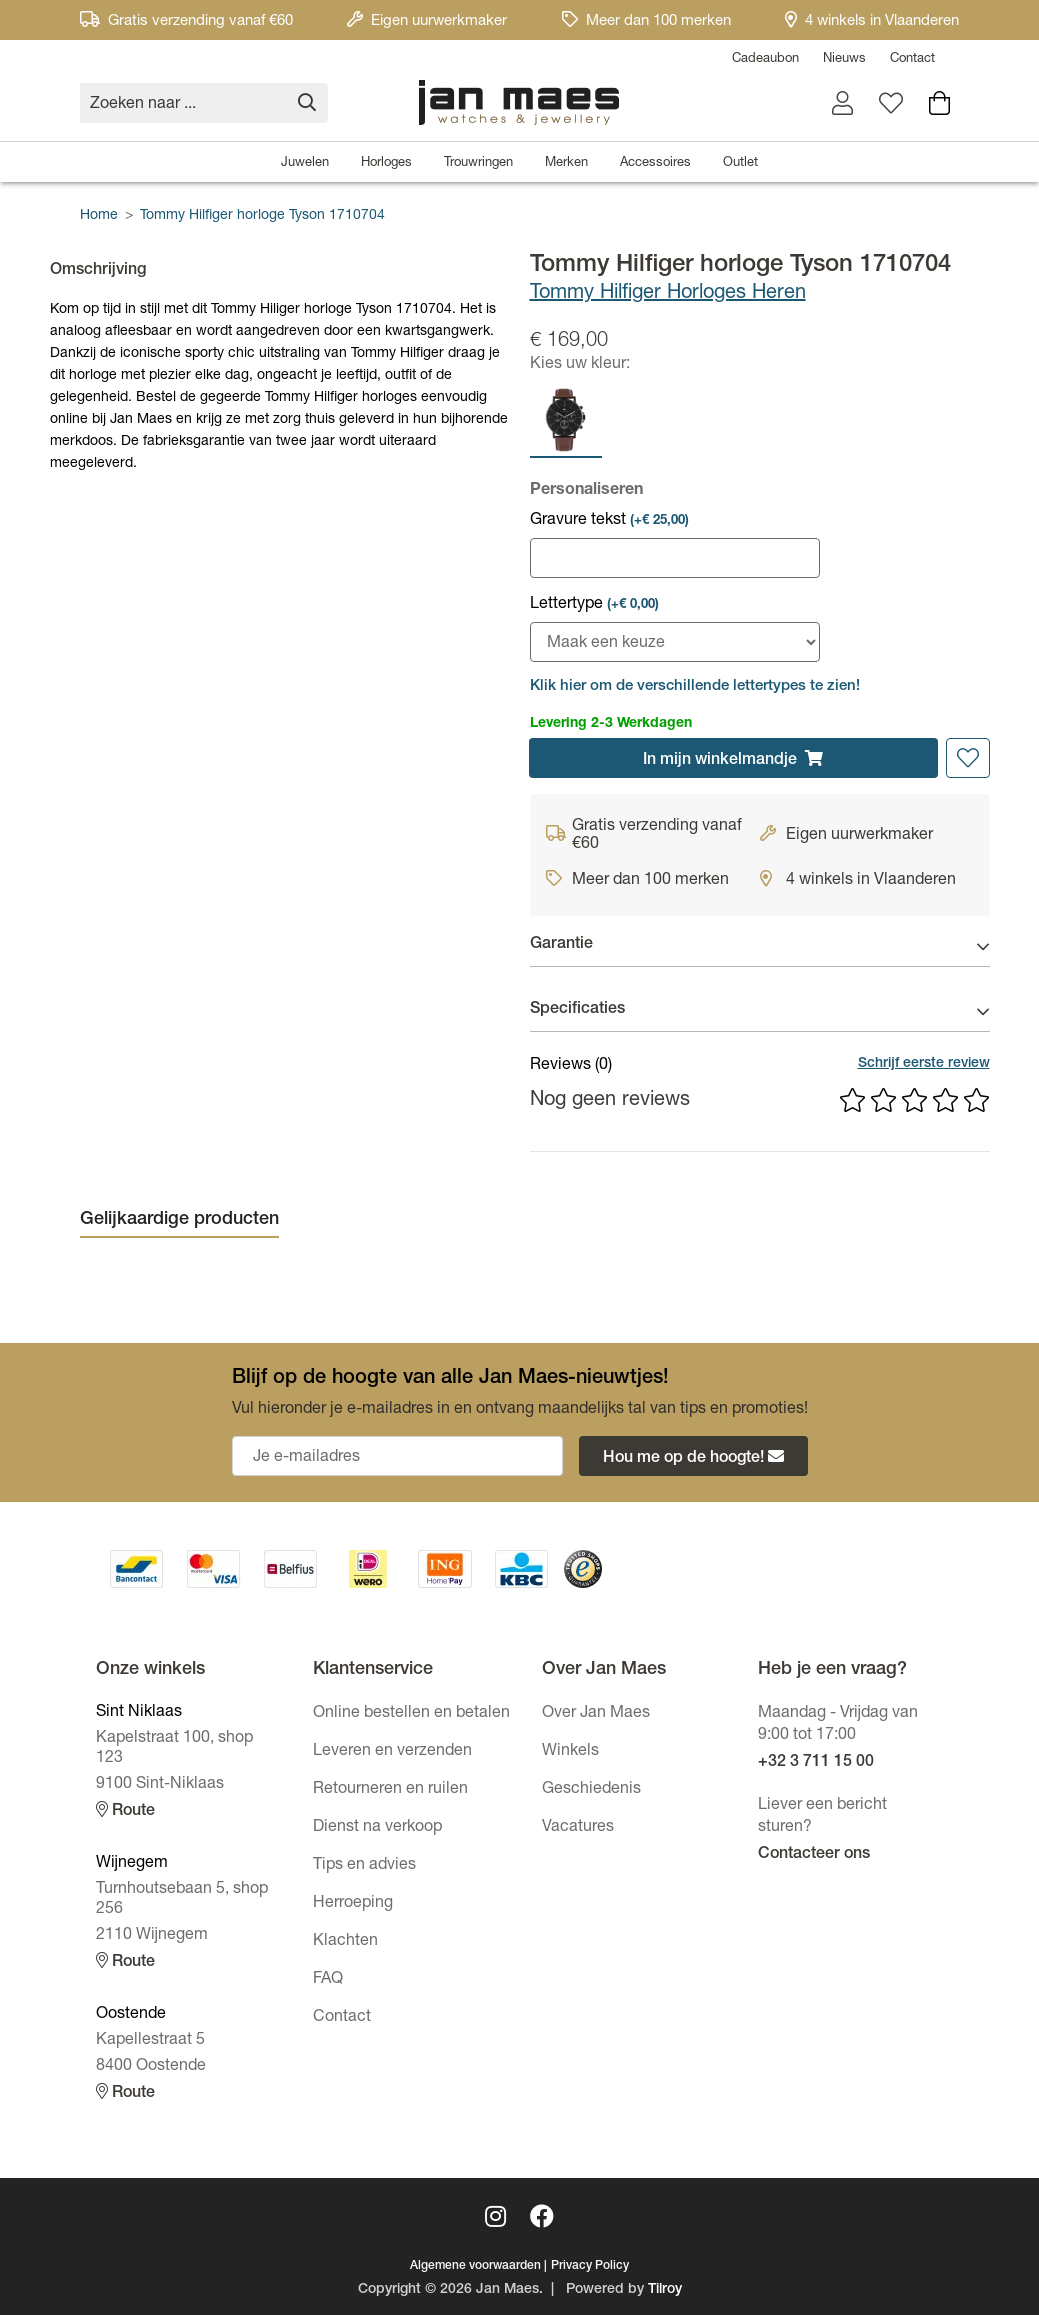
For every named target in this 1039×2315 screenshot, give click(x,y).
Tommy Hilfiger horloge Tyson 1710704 (262, 216)
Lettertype (594, 605)
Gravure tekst (609, 521)
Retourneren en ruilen (390, 1790)
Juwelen (305, 163)
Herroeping (353, 1904)
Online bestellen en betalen (411, 1714)
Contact (912, 59)
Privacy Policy (590, 2266)
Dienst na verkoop (377, 1828)
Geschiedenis (591, 1790)
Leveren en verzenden (392, 1752)
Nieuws (844, 59)
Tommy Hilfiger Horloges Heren (668, 294)
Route (125, 1810)
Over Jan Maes (596, 1714)
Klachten (345, 1942)
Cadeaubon (765, 59)
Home (99, 216)
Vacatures (578, 1828)
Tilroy (665, 2290)
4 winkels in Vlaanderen (872, 21)
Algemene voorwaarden (475, 2266)
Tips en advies (364, 1866)
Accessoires (655, 163)
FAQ (328, 1980)
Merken (566, 163)
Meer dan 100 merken (646, 21)
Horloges (386, 163)
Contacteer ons (814, 1855)
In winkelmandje (733, 759)
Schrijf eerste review (924, 1064)
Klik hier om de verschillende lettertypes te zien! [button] (695, 686)
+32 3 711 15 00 (816, 1763)
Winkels (570, 1752)
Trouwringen (478, 163)
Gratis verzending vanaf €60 (186, 21)
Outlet (740, 163)
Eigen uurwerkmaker (427, 21)
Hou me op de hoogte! (693, 1457)
